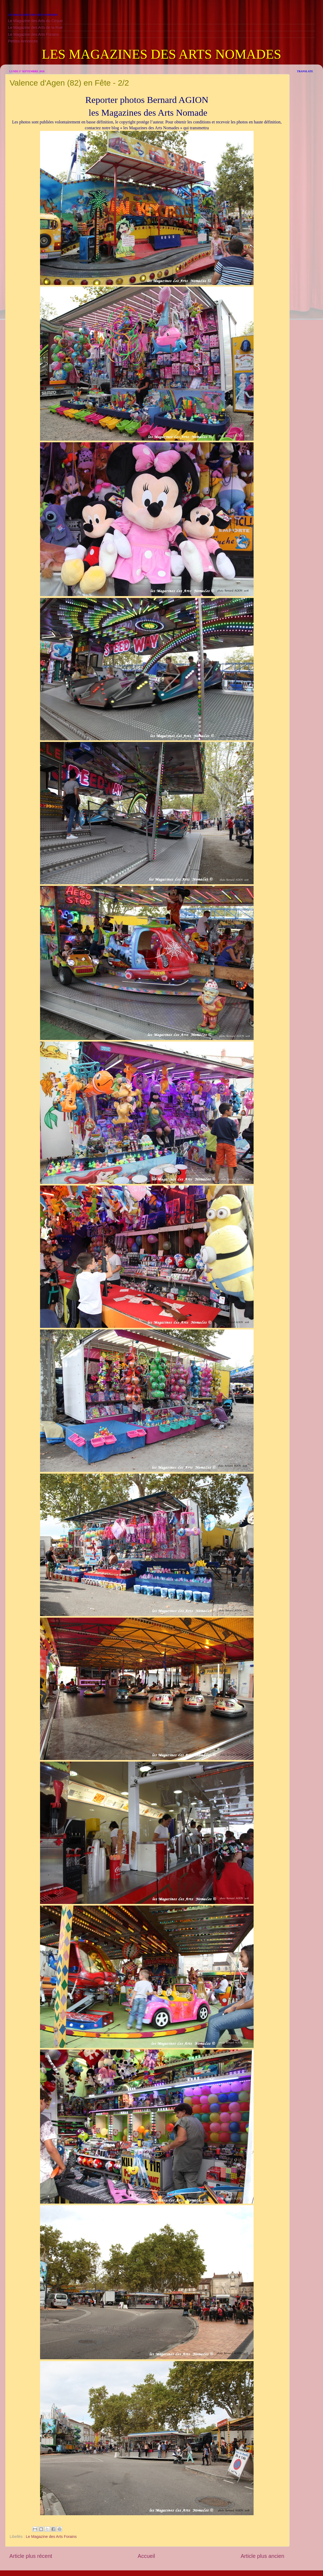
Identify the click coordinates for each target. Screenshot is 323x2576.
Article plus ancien (262, 2556)
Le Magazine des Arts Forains (33, 34)
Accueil (146, 2556)
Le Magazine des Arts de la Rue (35, 27)
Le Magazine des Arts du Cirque (35, 21)
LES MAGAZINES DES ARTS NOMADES (161, 54)
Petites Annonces (23, 41)
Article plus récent (30, 2556)
